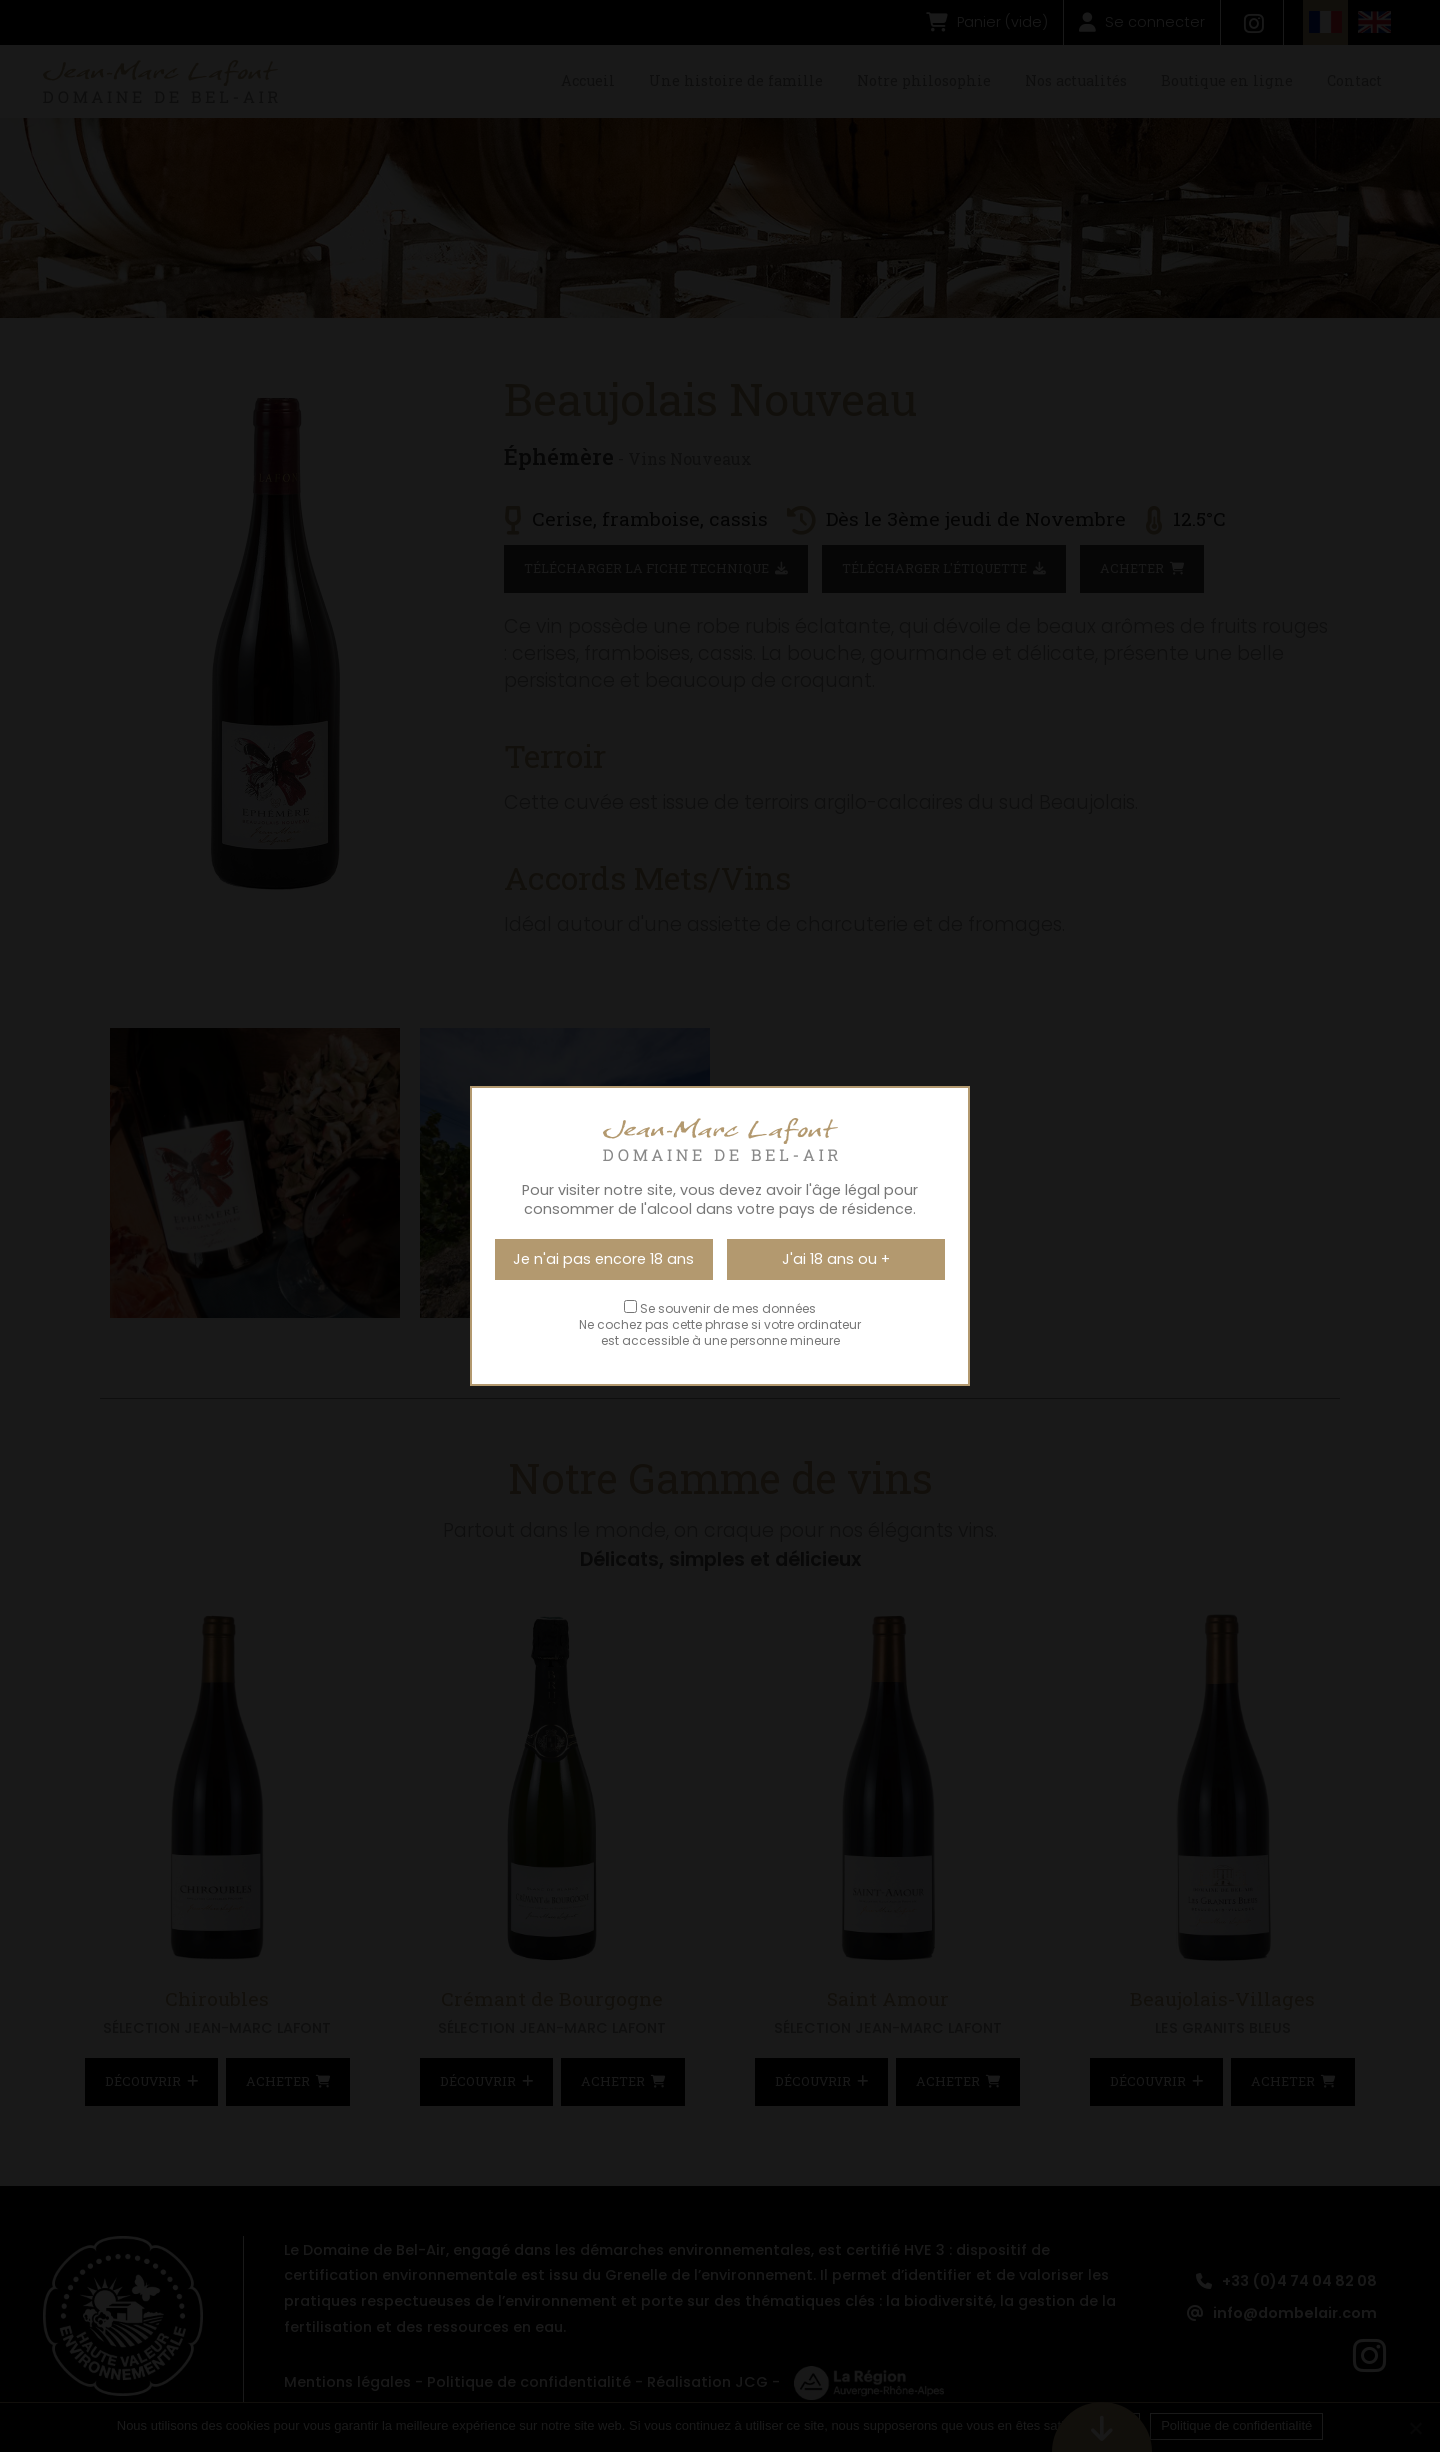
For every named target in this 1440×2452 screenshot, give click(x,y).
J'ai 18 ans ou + (836, 1259)
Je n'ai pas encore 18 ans (603, 1259)
